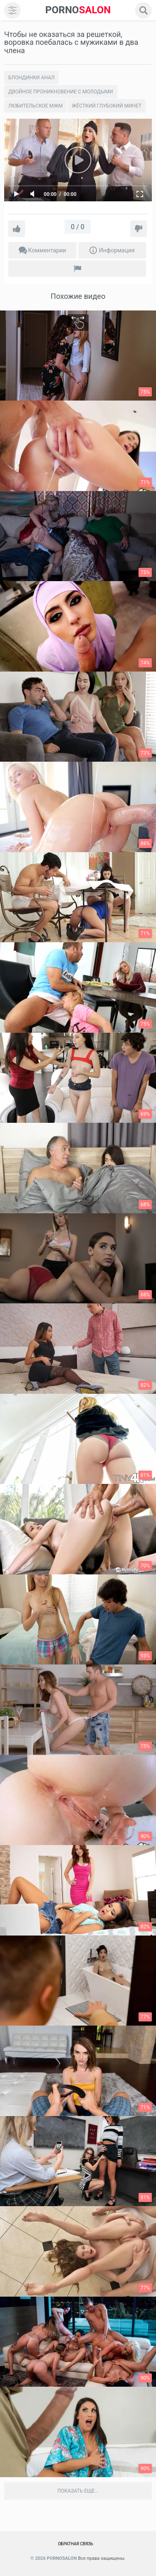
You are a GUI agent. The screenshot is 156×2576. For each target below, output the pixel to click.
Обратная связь (75, 2544)
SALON (78, 10)
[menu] (12, 10)
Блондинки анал (31, 78)
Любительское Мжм (35, 106)
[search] (143, 10)
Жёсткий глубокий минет (107, 106)
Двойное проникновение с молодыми (60, 92)
